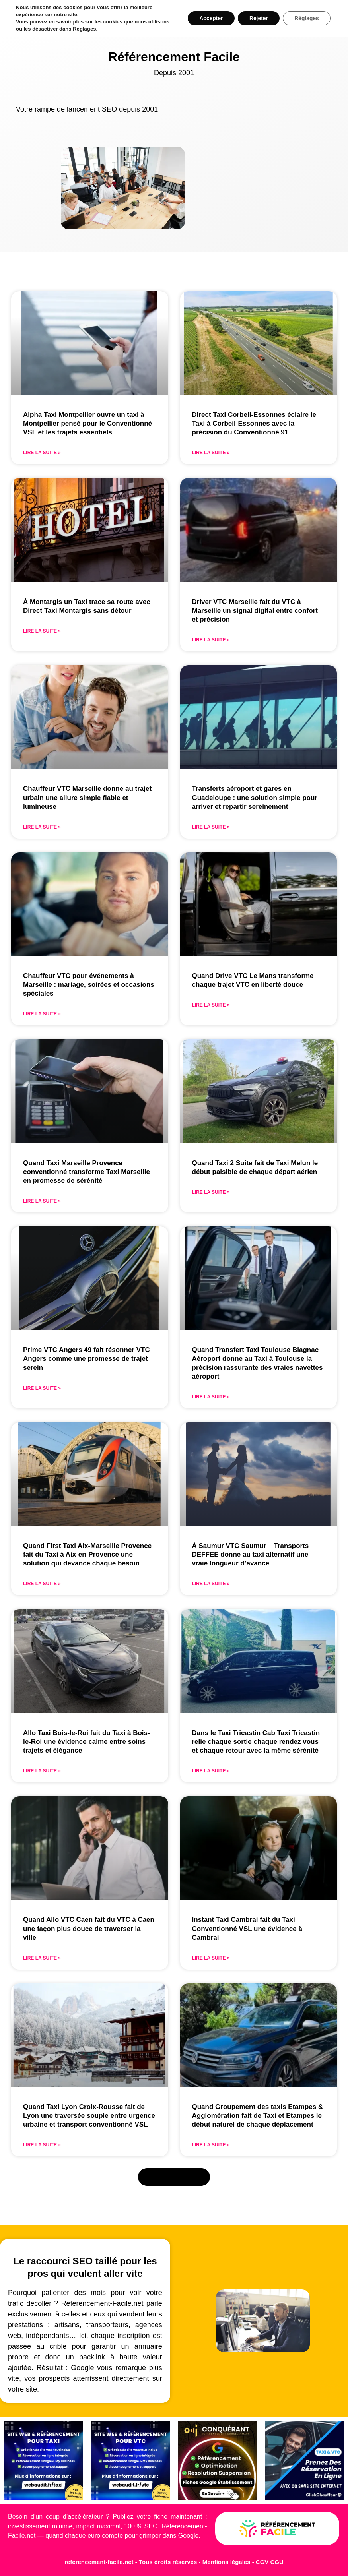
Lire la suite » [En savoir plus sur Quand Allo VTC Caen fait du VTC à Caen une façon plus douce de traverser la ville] (42, 1958)
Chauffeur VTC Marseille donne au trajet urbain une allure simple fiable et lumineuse (87, 797)
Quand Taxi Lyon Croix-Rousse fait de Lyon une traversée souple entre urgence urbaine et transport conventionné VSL (89, 2115)
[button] (174, 2177)
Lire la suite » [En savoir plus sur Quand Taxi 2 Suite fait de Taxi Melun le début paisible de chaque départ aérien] (211, 1192)
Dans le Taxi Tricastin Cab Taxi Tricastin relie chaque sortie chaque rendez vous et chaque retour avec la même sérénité (256, 1741)
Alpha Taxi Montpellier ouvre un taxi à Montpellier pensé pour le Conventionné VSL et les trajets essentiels (87, 423)
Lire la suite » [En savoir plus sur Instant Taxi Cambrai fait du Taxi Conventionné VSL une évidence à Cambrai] (211, 1958)
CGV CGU (270, 2562)
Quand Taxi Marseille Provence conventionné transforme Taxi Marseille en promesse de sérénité (86, 1171)
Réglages (84, 29)
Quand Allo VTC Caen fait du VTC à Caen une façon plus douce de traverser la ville (88, 1928)
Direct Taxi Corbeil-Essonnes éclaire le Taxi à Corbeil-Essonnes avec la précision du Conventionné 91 (254, 423)
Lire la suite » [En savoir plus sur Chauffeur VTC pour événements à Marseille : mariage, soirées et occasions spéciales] (42, 1014)
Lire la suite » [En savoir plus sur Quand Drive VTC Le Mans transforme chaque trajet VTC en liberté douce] (211, 1005)
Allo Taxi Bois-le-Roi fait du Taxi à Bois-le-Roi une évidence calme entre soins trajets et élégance (86, 1741)
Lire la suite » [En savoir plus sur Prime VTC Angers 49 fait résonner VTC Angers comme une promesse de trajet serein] (42, 1388)
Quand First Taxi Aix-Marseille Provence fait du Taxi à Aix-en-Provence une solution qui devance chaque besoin (87, 1554)
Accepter (209, 18)
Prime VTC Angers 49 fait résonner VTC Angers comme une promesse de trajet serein (86, 1358)
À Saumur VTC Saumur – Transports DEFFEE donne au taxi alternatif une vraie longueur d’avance (250, 1554)
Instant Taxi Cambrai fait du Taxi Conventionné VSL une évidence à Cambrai (247, 1928)
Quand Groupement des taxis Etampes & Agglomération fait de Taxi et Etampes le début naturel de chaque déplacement (257, 2115)
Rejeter (257, 18)
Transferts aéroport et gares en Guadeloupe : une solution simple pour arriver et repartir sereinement (254, 797)
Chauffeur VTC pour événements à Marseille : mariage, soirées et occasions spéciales (88, 984)
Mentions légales (227, 2562)
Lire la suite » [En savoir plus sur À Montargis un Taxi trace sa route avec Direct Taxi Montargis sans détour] (42, 631)
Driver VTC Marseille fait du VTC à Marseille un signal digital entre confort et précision (255, 610)
